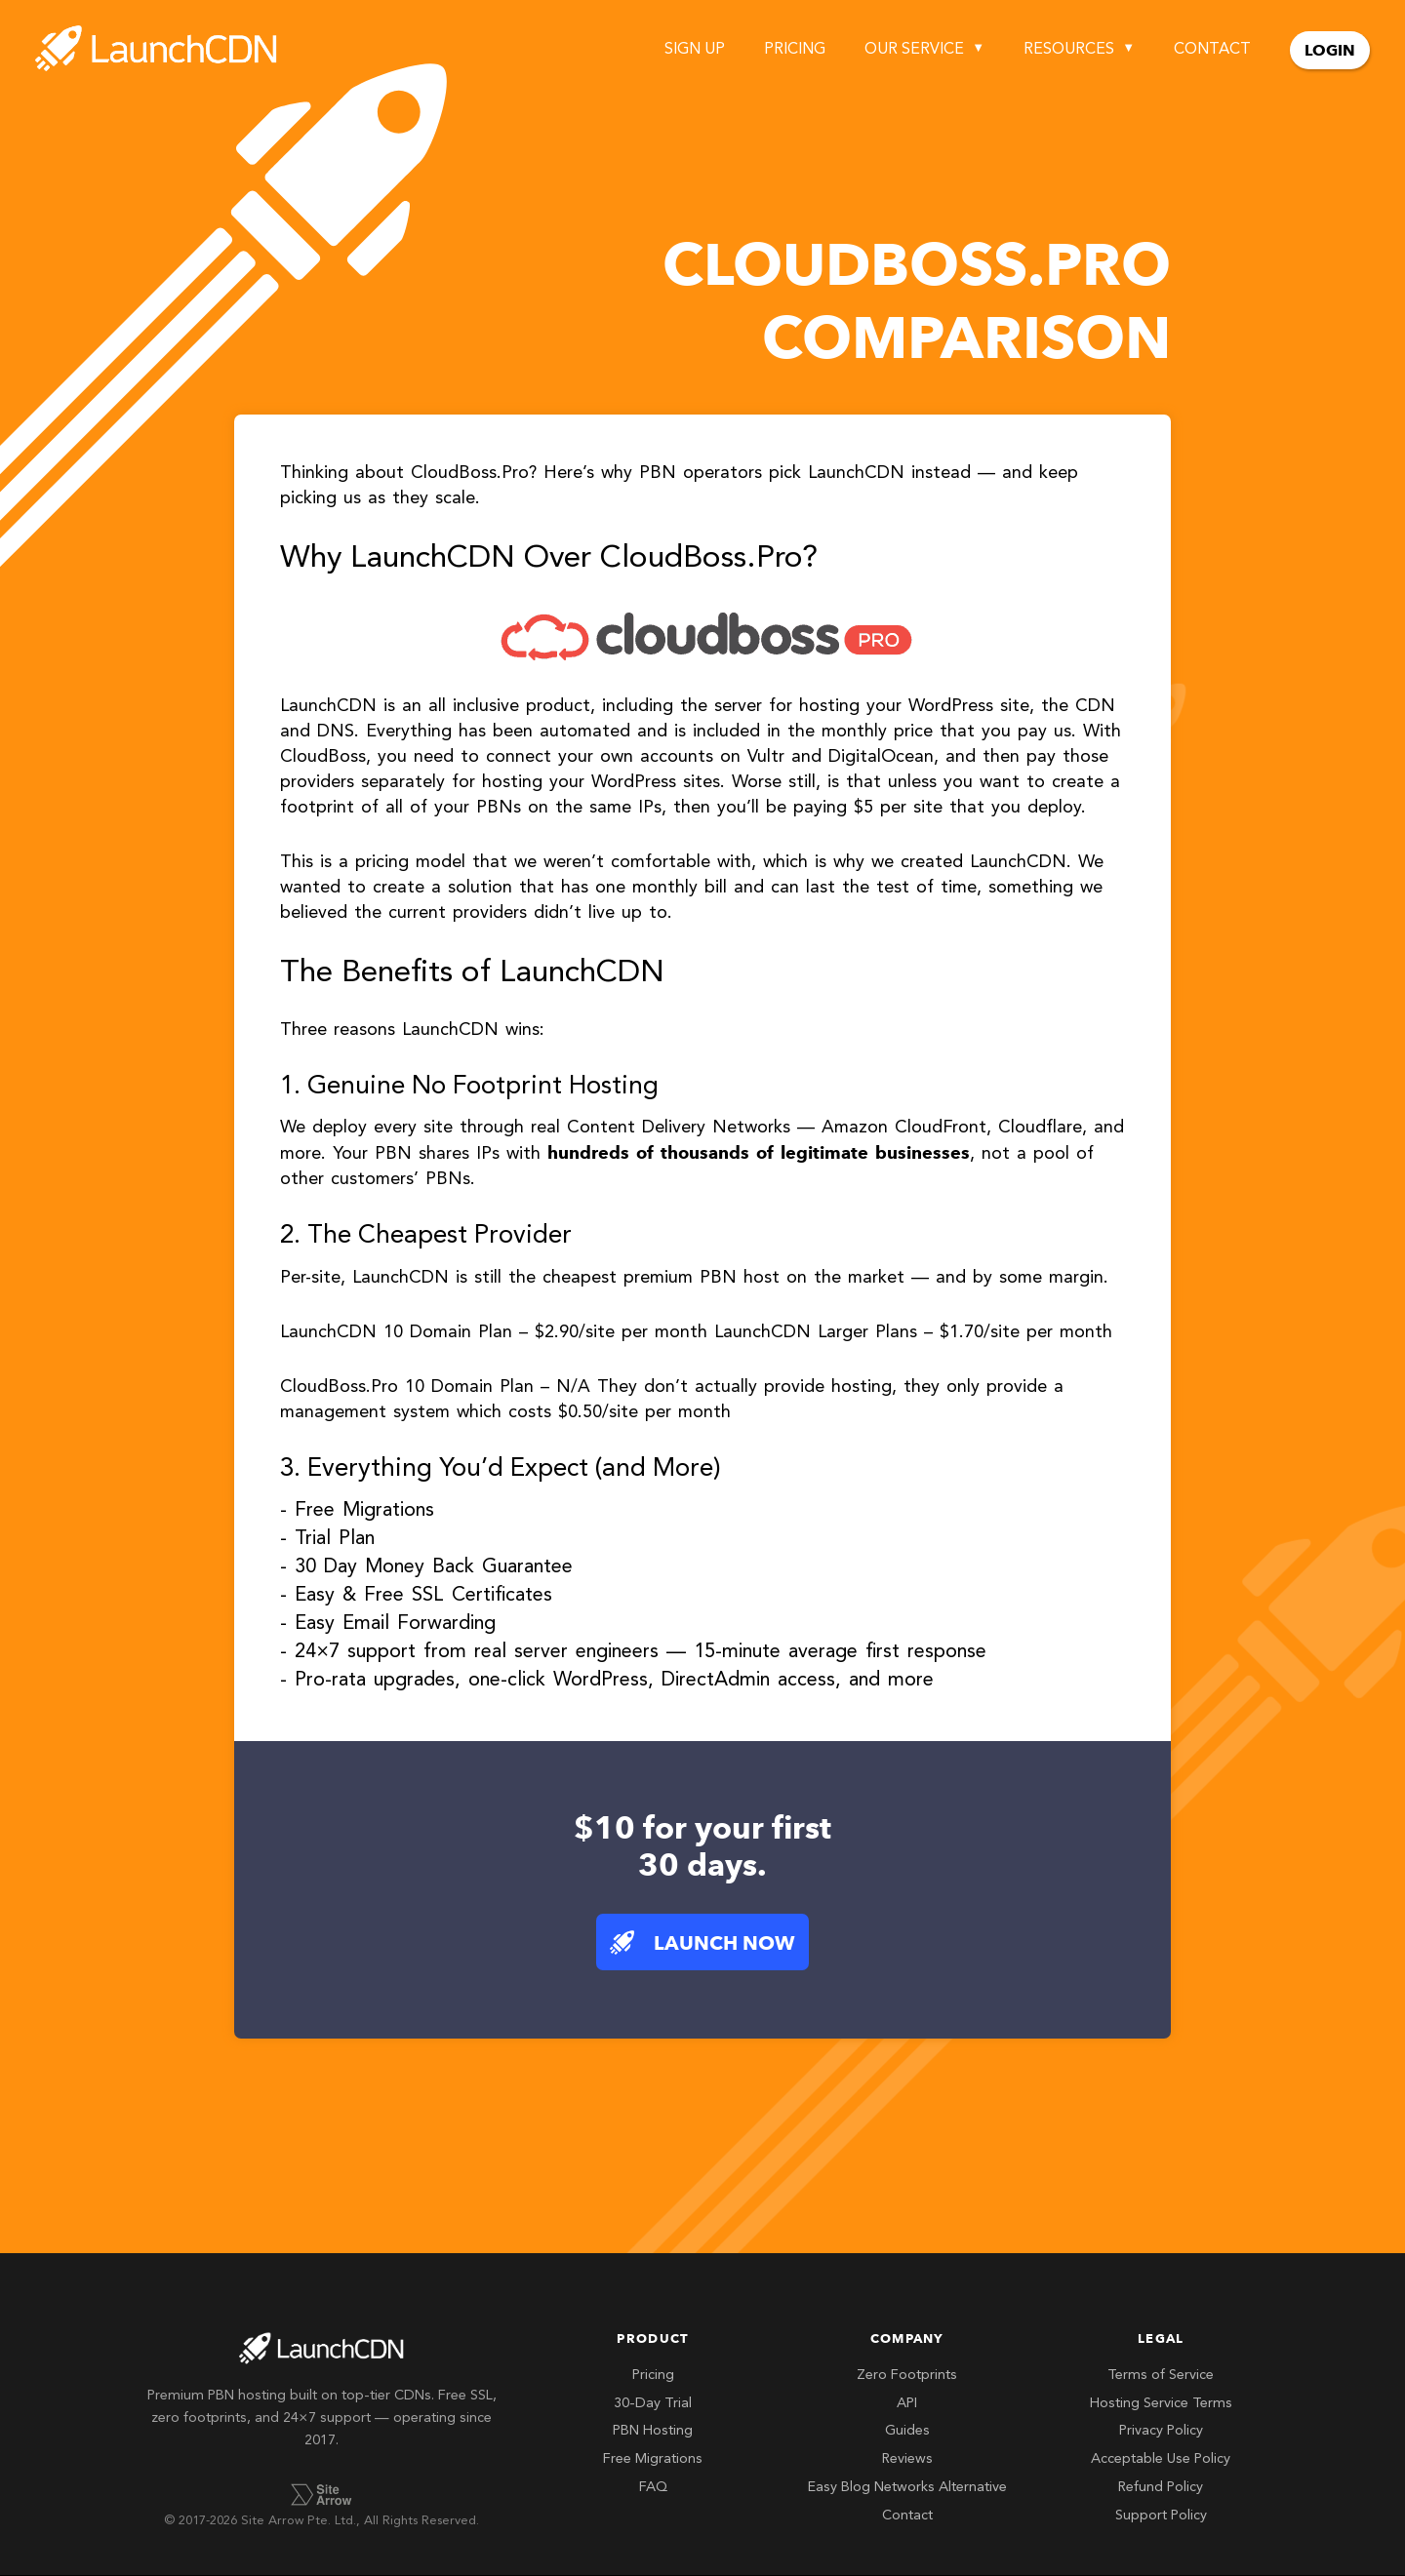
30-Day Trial (653, 2404)
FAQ (653, 2487)
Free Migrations (652, 2459)
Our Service (914, 50)
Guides (907, 2431)
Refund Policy (1160, 2487)
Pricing (794, 50)
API (907, 2404)
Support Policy (1161, 2516)
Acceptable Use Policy (1160, 2459)
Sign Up (694, 50)
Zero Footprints (907, 2375)
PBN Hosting (653, 2431)
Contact (1212, 50)
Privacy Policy (1161, 2431)
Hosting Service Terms (1161, 2404)
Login (1330, 50)
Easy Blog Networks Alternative (907, 2487)
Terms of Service (1160, 2375)
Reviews (907, 2459)
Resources (1069, 50)
